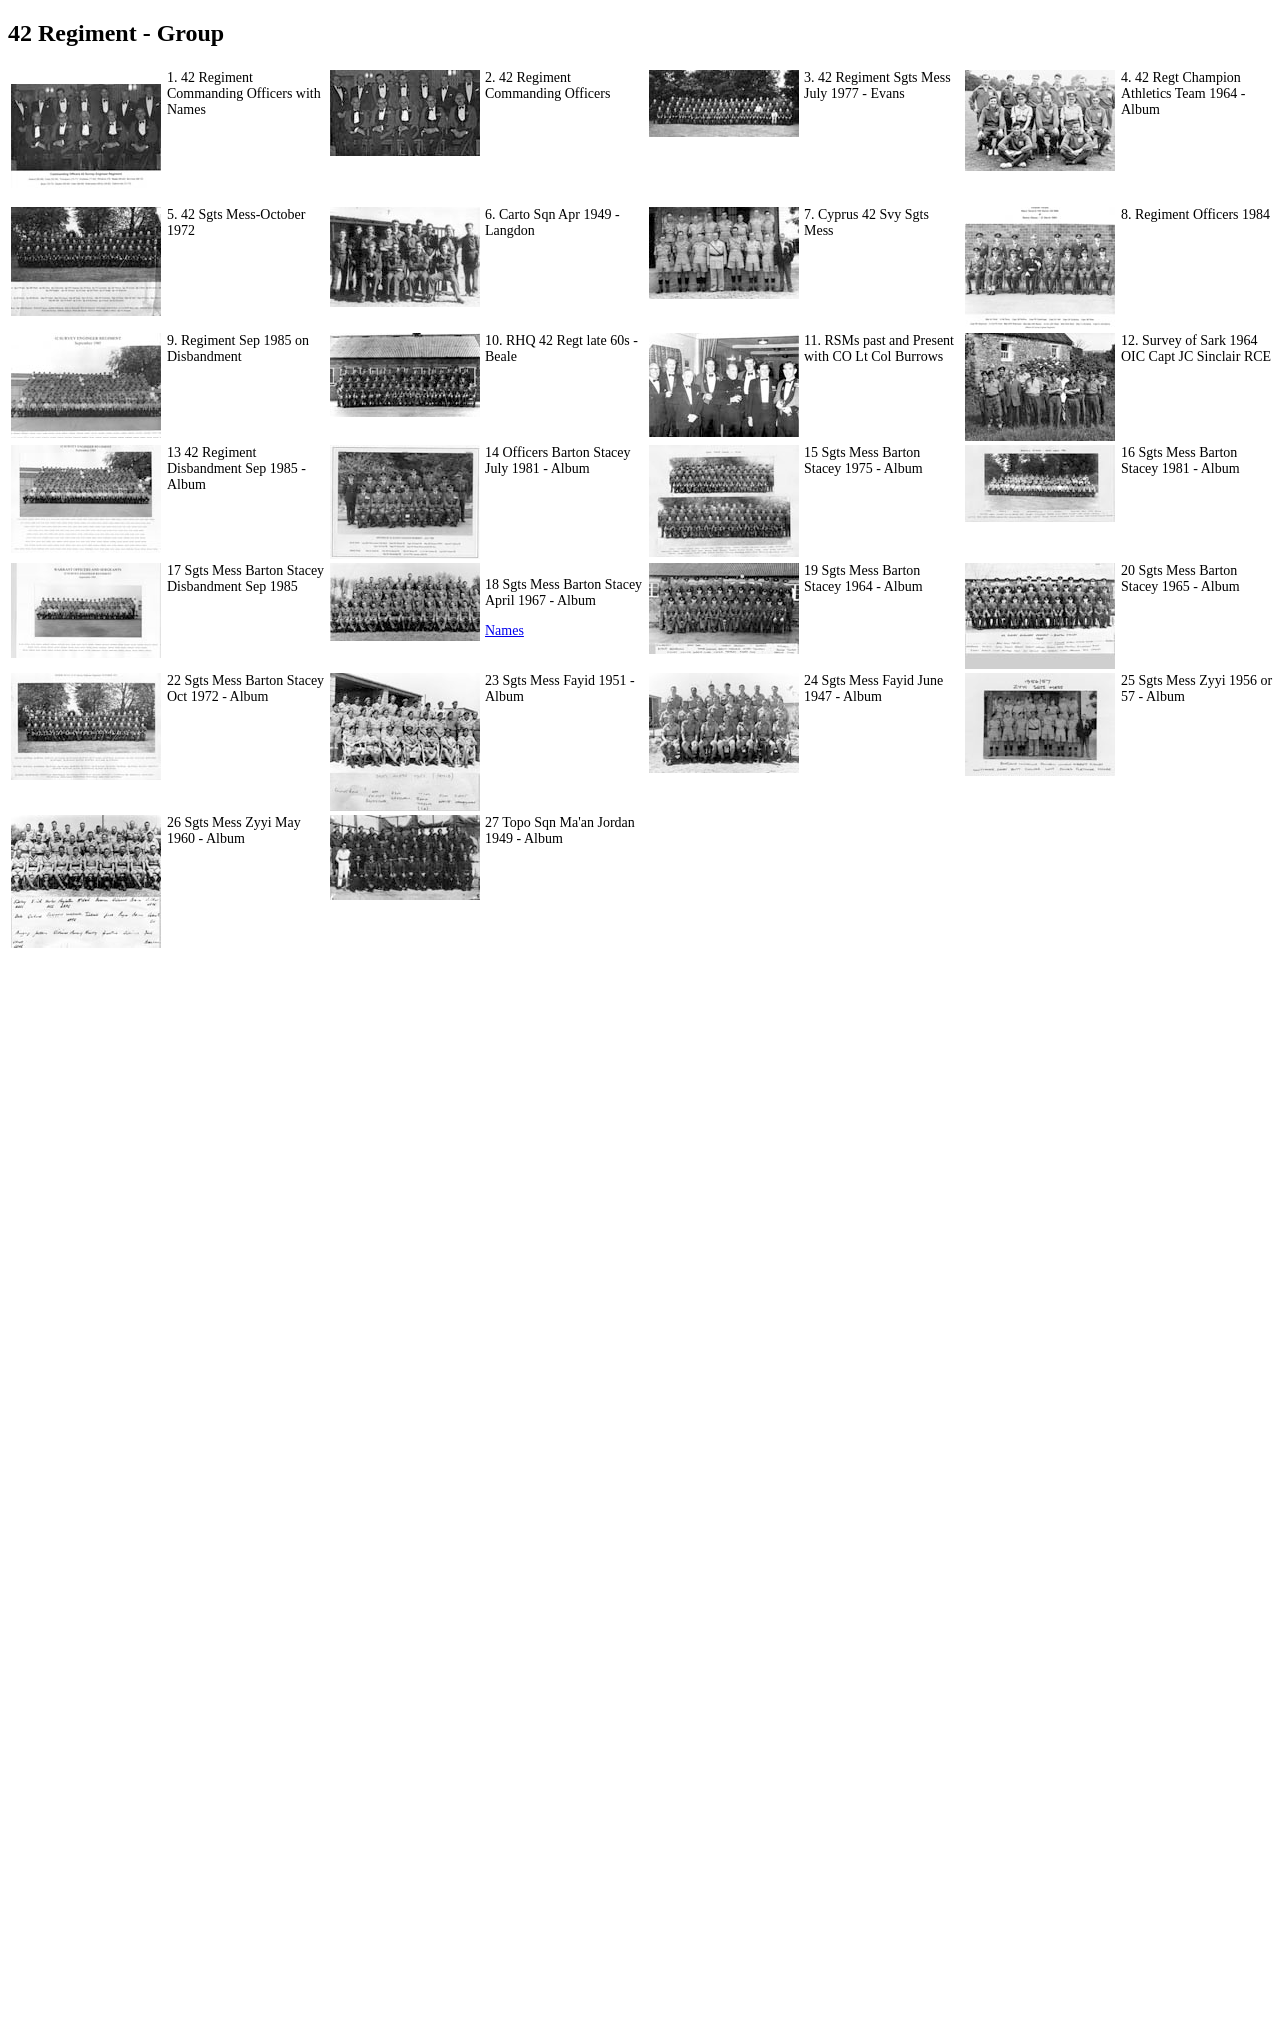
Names (504, 630)
